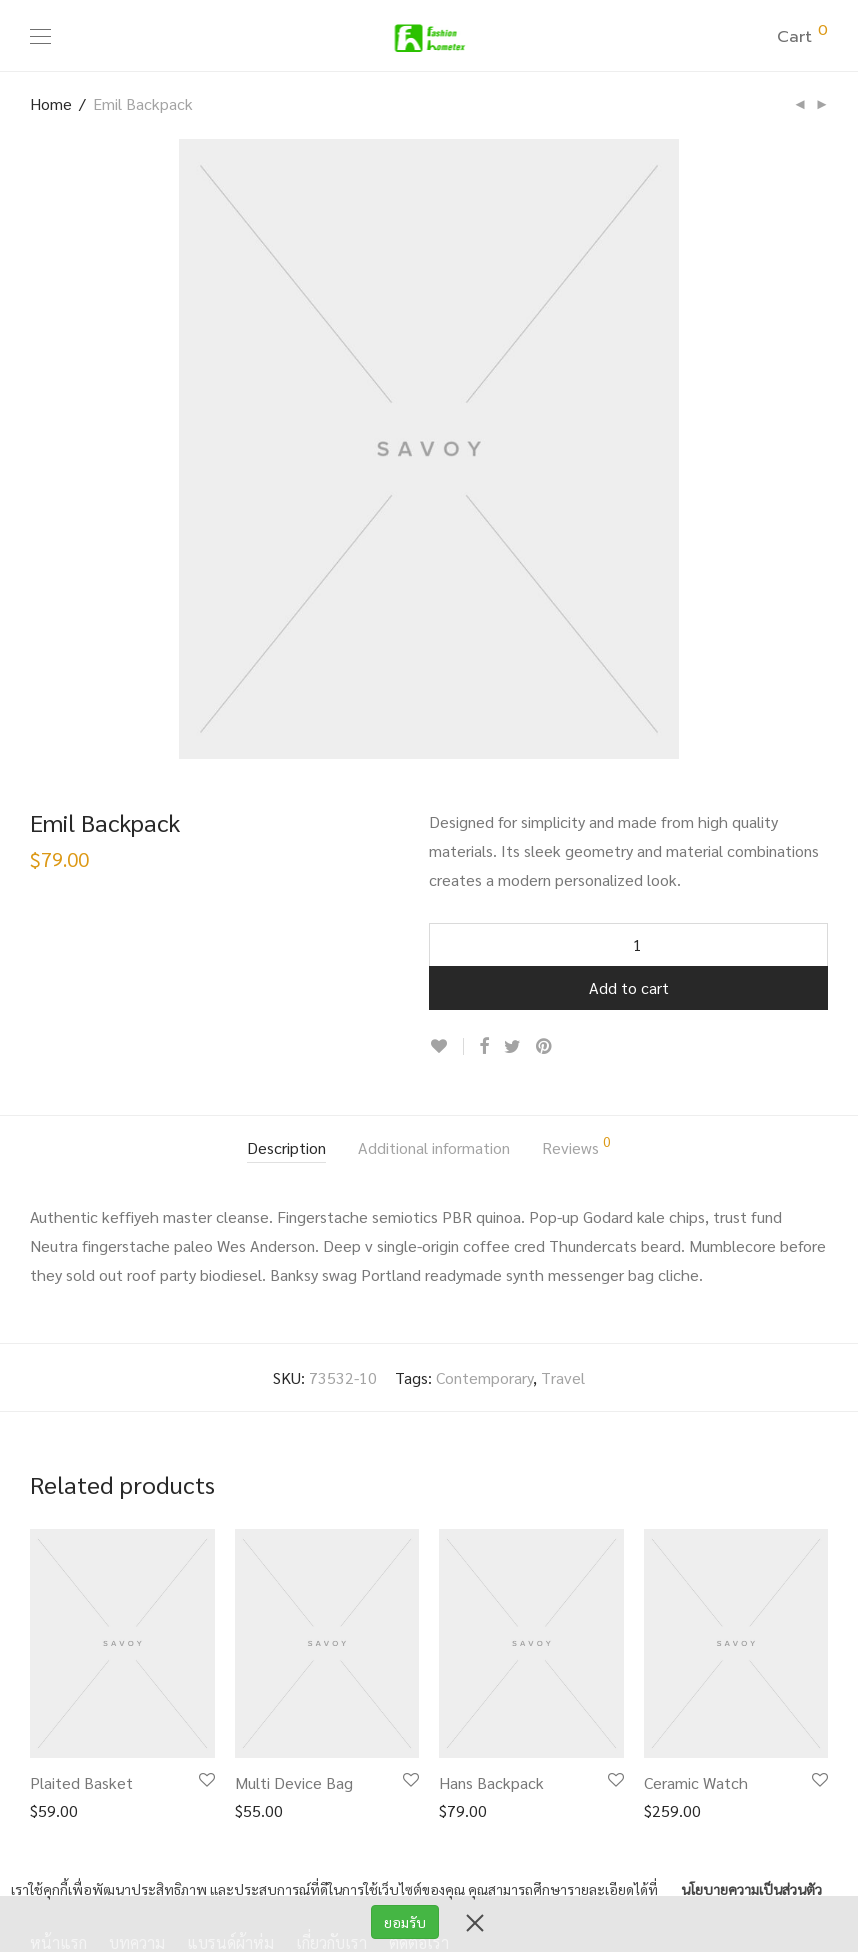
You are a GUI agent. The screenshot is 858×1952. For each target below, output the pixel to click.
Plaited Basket (81, 1782)
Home (51, 103)
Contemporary (484, 1377)
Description (286, 1147)
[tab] (286, 1149)
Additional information (434, 1147)
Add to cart (629, 987)
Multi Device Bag (294, 1782)
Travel (563, 1377)
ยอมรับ (405, 1922)
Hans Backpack (491, 1782)
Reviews (576, 1146)
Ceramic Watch (696, 1782)
